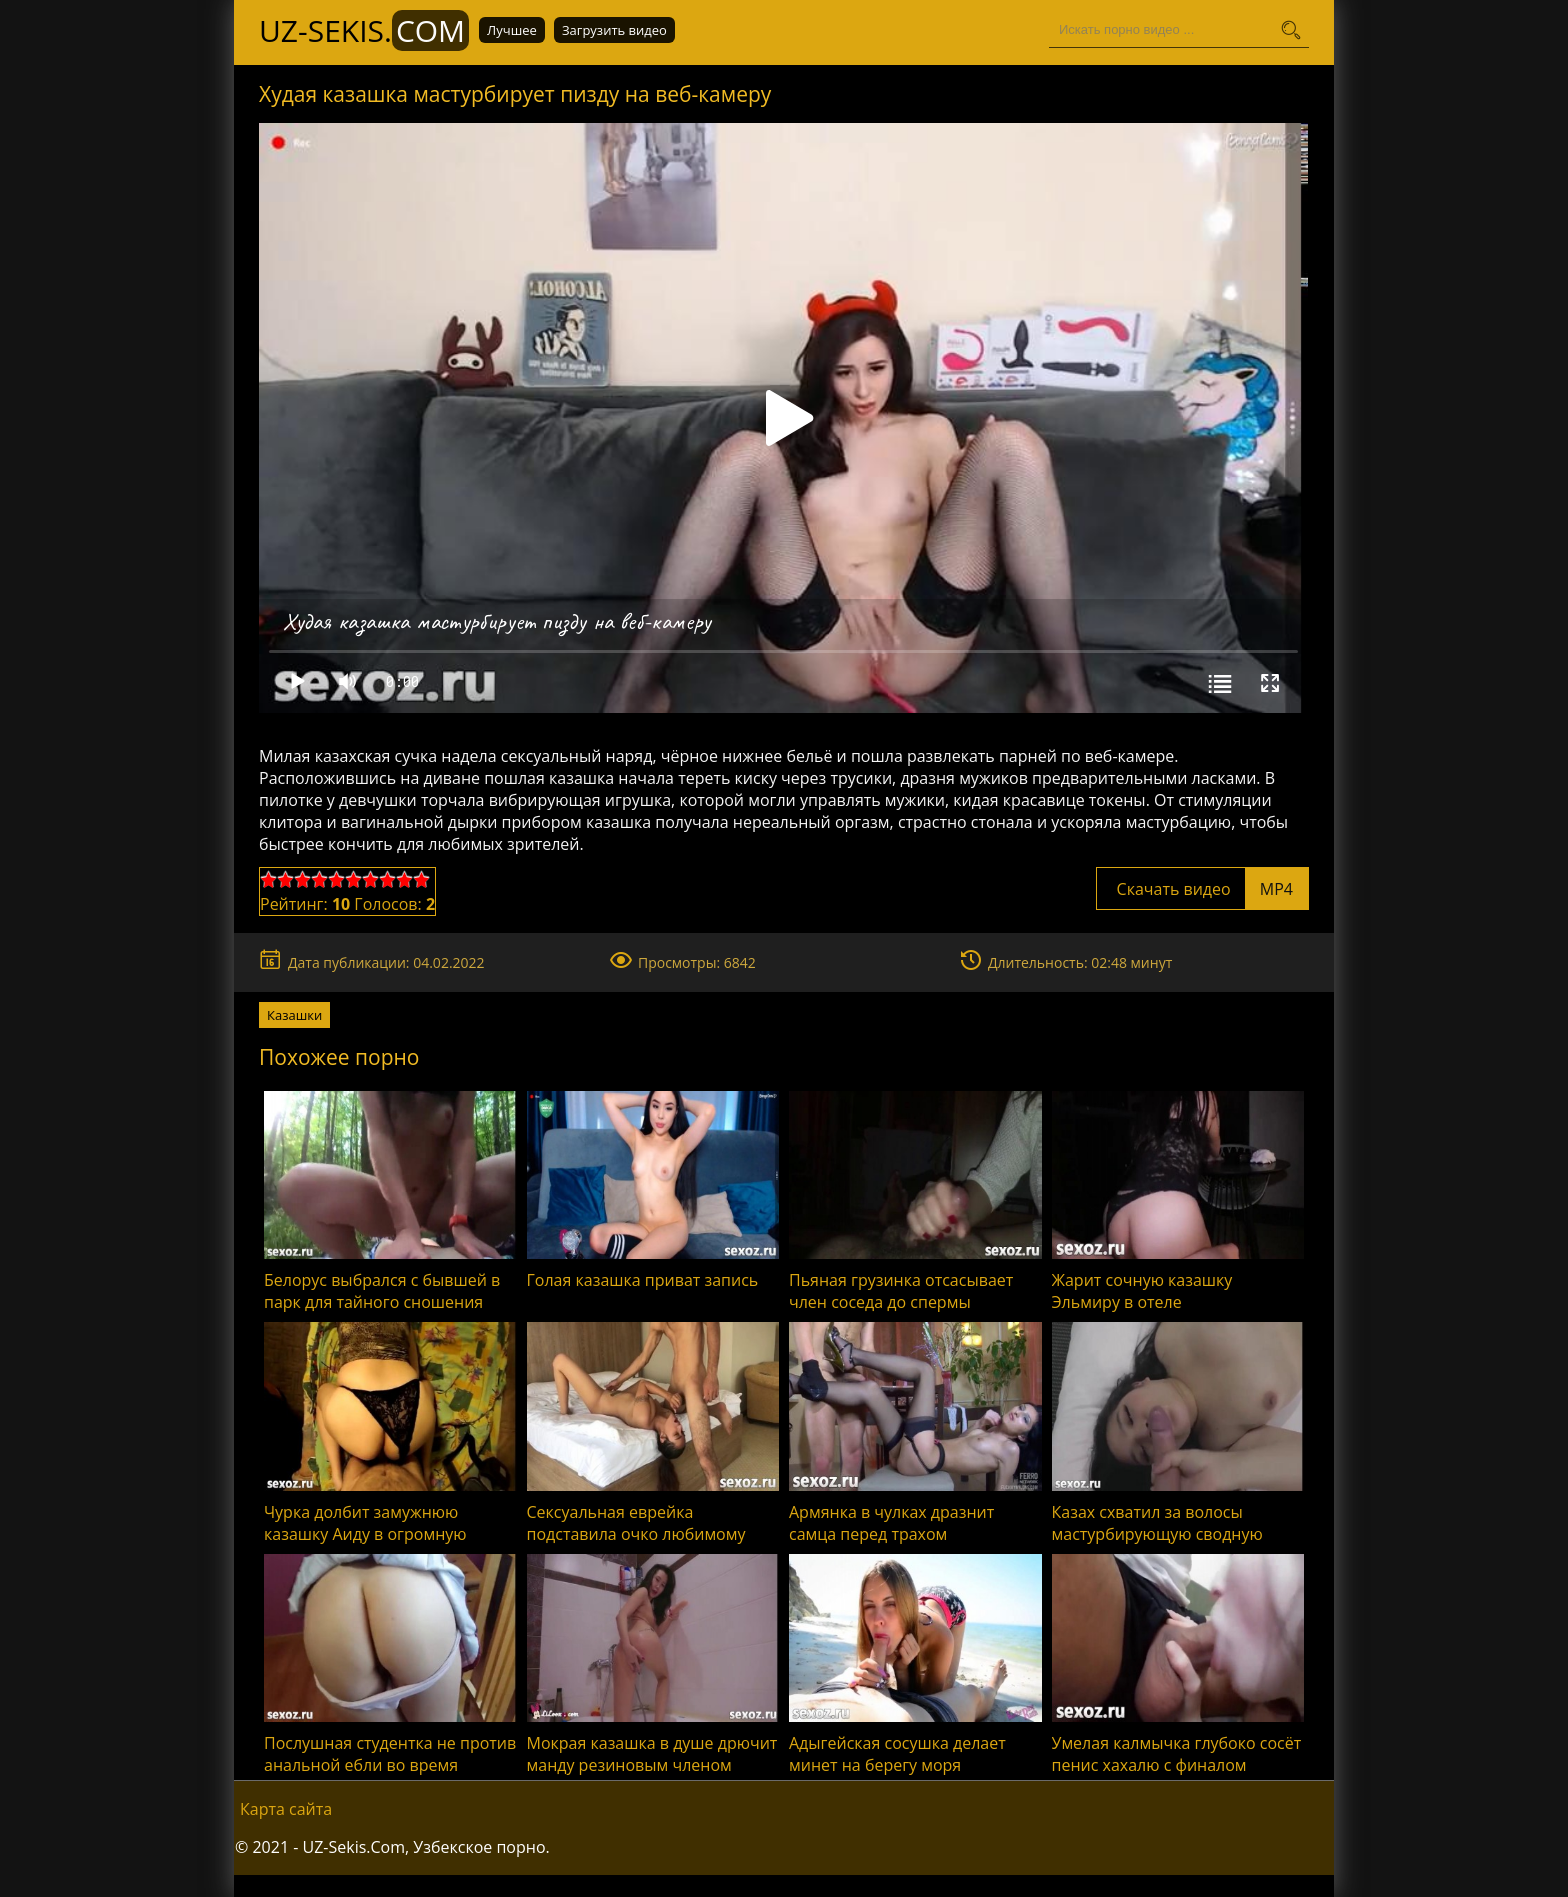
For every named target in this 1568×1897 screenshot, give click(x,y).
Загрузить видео (614, 30)
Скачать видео (1202, 889)
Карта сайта (286, 1809)
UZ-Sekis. (364, 30)
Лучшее (512, 30)
